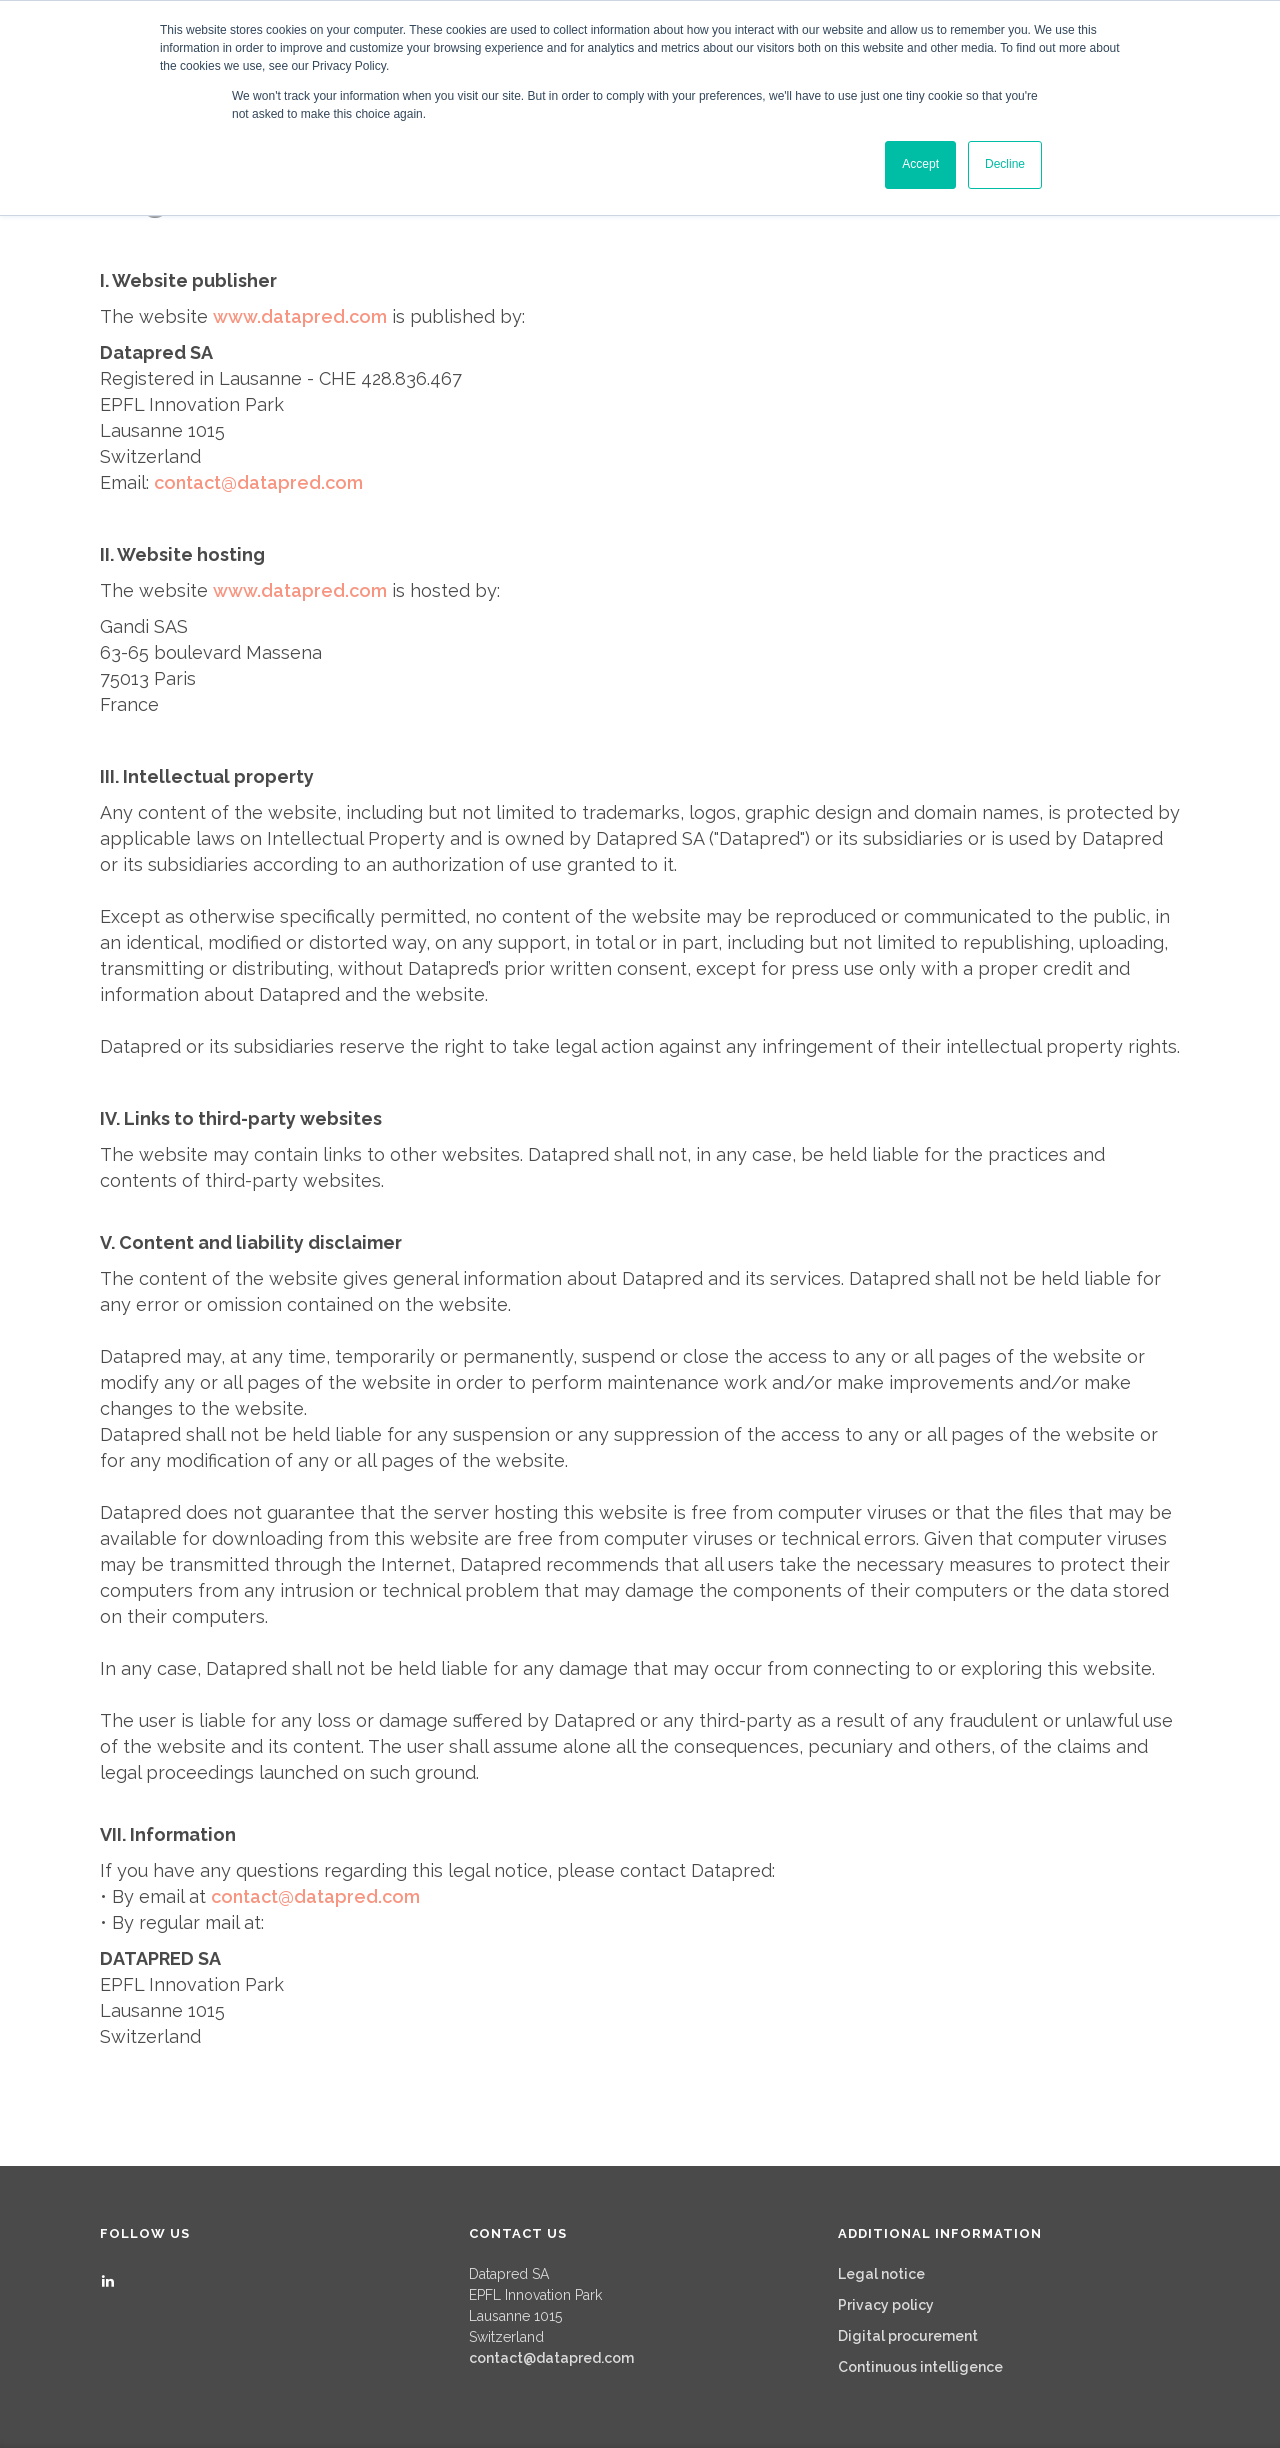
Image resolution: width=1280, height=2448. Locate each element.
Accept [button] (920, 164)
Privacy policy (886, 2305)
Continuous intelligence (920, 2367)
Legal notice (881, 2274)
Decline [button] (1005, 164)
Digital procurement (908, 2336)
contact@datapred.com (551, 2358)
